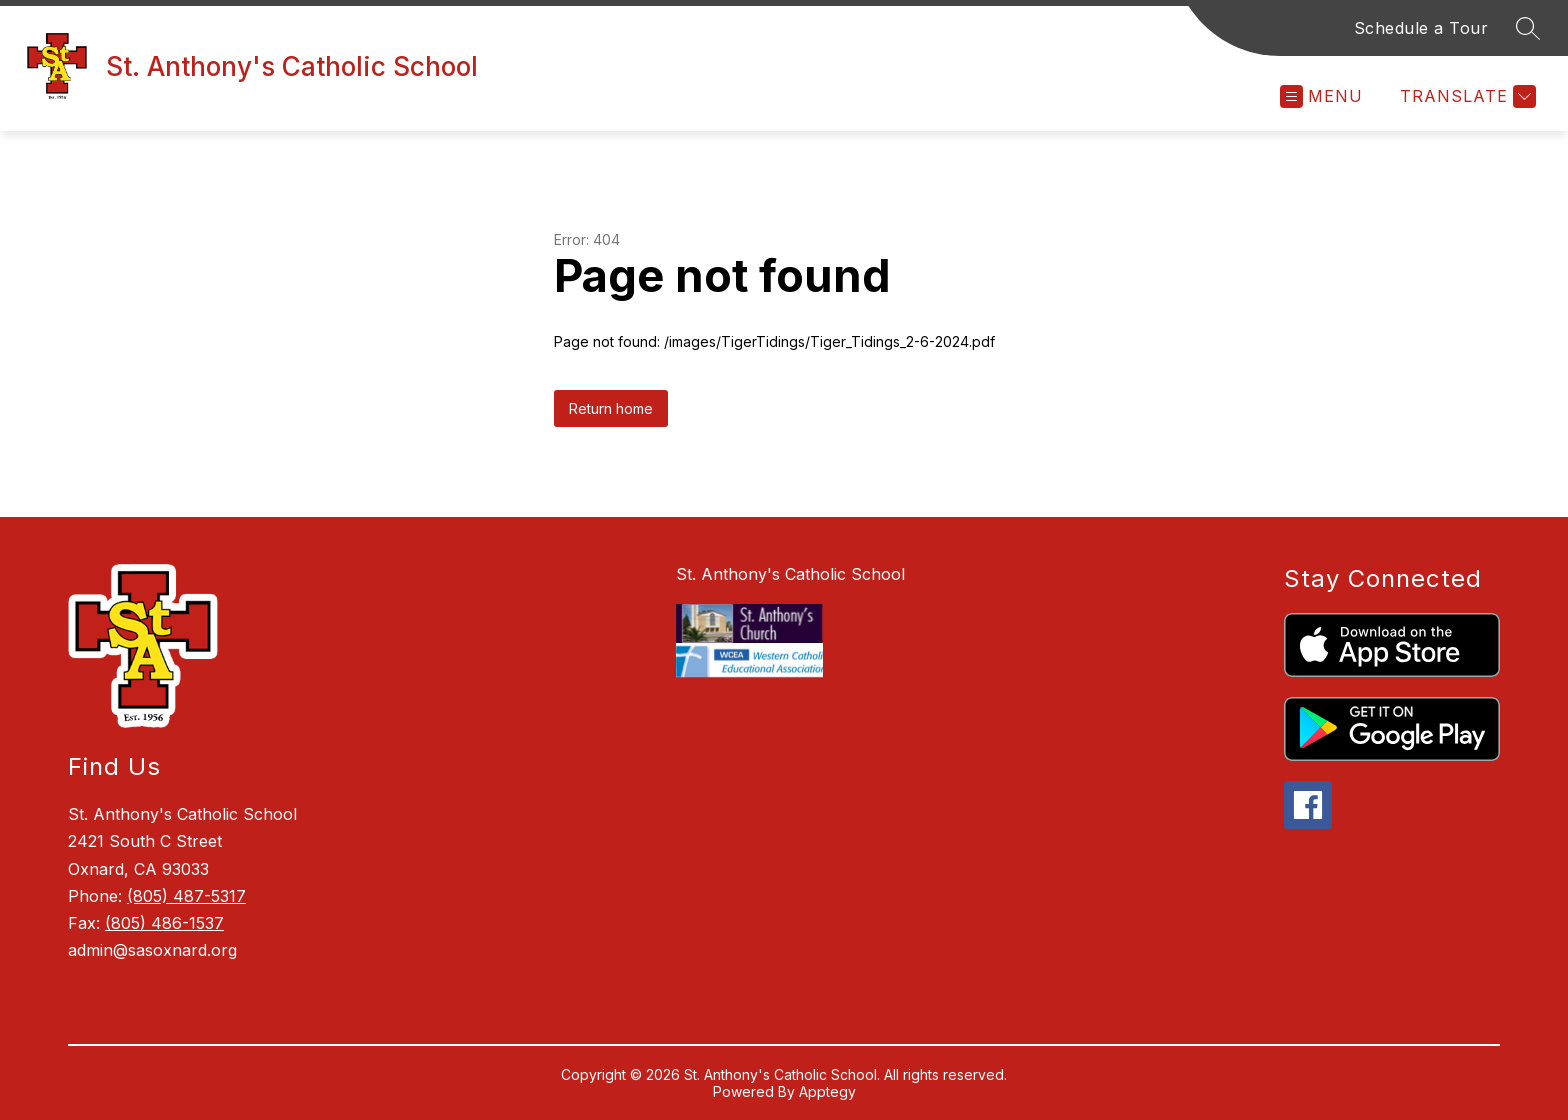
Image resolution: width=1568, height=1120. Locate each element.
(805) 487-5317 (186, 896)
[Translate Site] (1465, 96)
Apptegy (827, 1091)
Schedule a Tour (1421, 28)
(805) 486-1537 (164, 923)
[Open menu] (1321, 96)
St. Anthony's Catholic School (790, 574)
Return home (611, 408)
